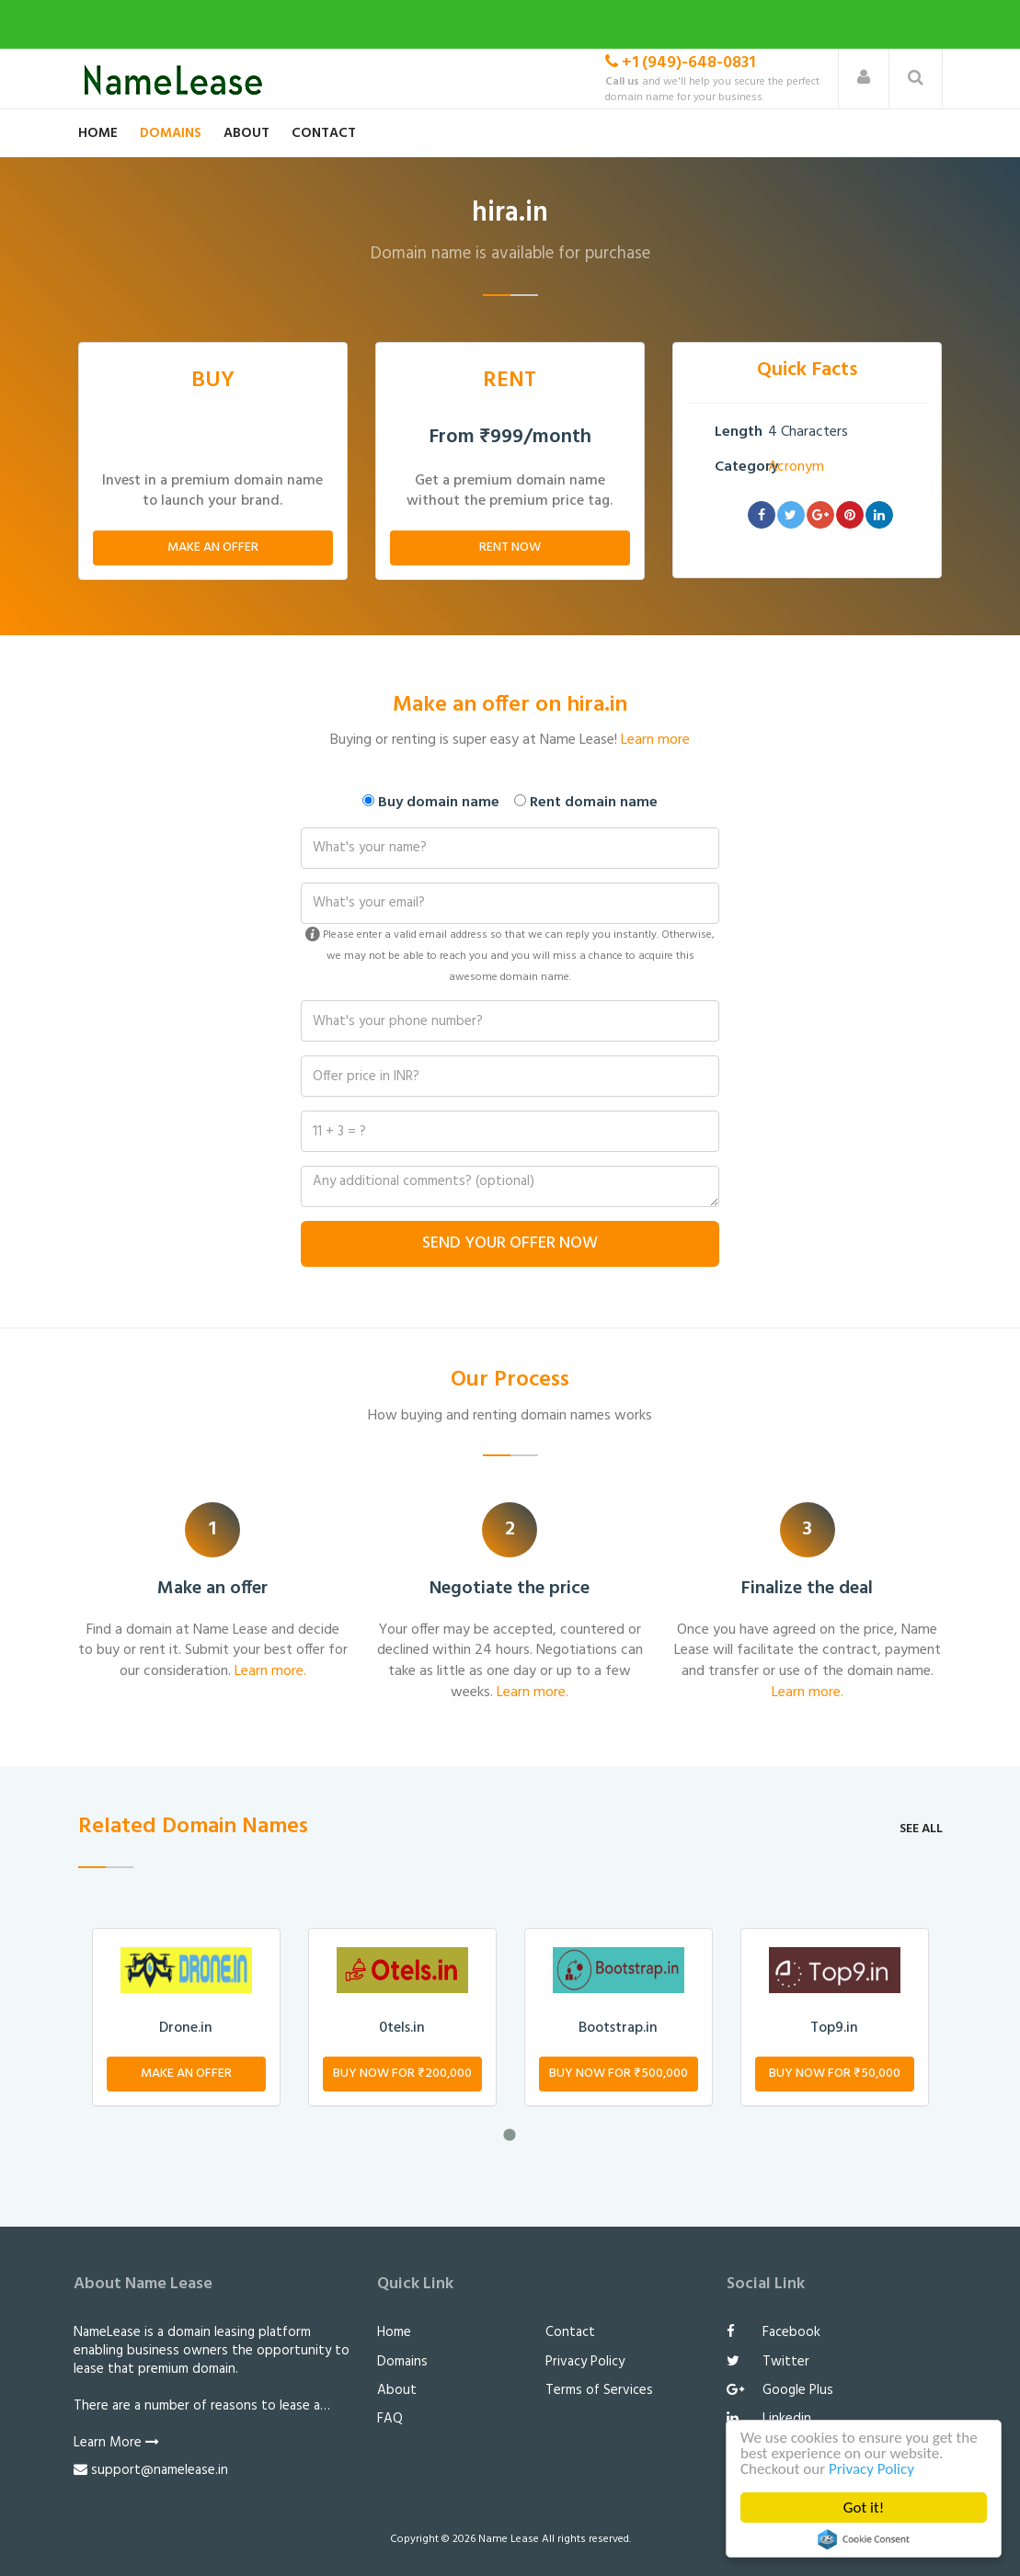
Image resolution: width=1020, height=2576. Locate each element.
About (246, 133)
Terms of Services (599, 2390)
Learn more (655, 740)
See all (921, 1829)
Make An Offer (212, 547)
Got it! (863, 2507)
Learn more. (270, 1671)
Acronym (796, 467)
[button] (863, 78)
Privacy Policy (871, 2469)
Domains (170, 133)
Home (98, 133)
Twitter (768, 2362)
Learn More (116, 2443)
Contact (324, 133)
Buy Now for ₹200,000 (402, 2073)
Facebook (773, 2332)
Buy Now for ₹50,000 (834, 2073)
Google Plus (780, 2390)
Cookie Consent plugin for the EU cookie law (864, 2539)
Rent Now (510, 547)
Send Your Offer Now (510, 1243)
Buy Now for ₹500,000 (618, 2073)
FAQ (390, 2419)
